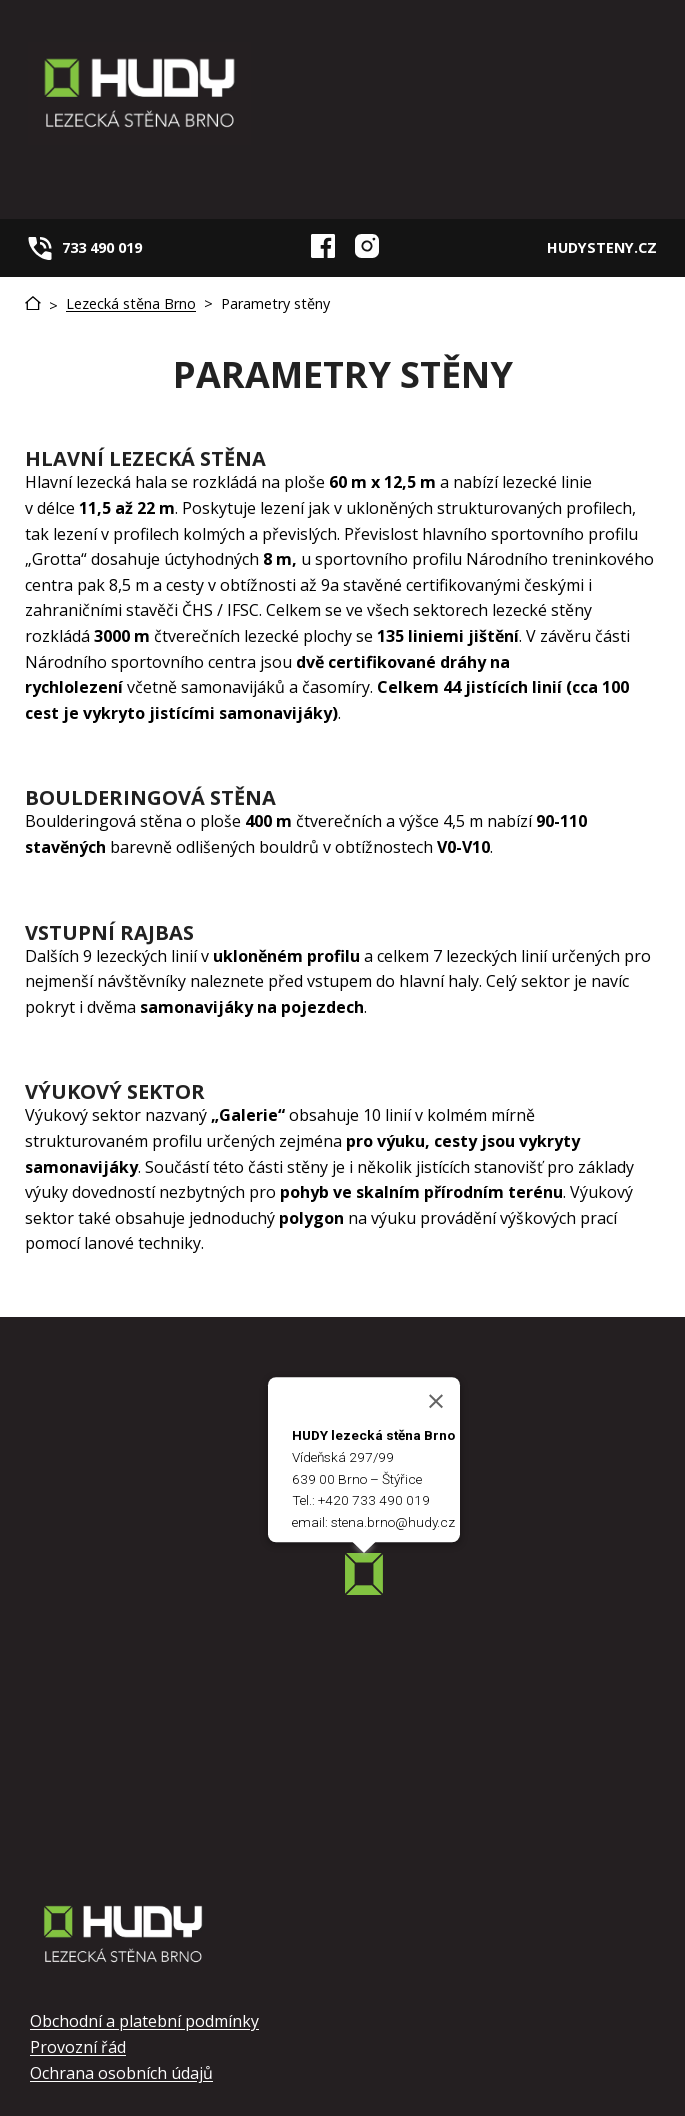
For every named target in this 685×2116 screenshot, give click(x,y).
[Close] (436, 1401)
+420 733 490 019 (374, 1500)
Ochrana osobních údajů (121, 2073)
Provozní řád (78, 2047)
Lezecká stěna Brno (131, 303)
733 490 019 (102, 247)
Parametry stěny (275, 303)
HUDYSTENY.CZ (602, 247)
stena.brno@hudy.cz (393, 1522)
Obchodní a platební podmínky (144, 2021)
